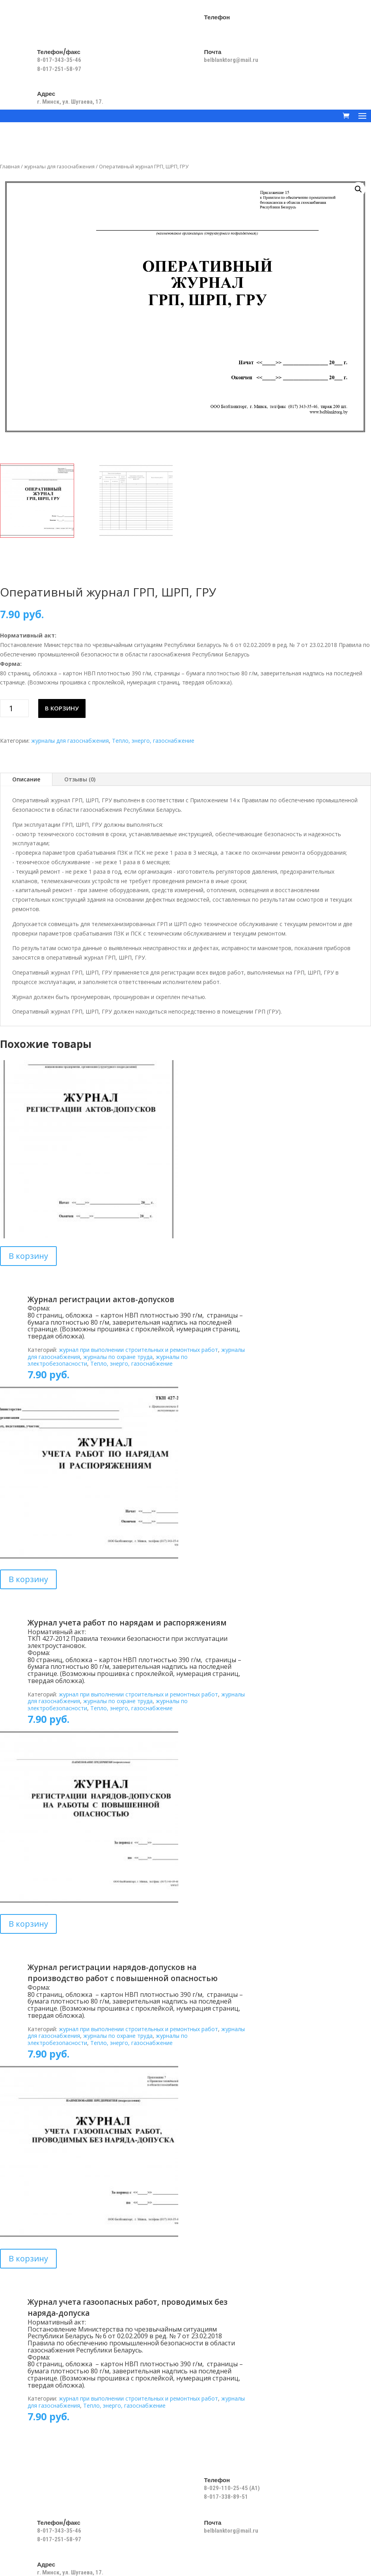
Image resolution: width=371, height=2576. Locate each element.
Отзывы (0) (79, 779)
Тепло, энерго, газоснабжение (153, 740)
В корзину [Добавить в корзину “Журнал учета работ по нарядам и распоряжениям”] (28, 1579)
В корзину (62, 708)
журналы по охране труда (118, 1357)
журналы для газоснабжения (59, 166)
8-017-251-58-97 (59, 69)
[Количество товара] (14, 708)
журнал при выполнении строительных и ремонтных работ (138, 1349)
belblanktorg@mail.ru (231, 59)
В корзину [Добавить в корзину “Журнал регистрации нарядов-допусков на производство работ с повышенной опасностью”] (28, 1923)
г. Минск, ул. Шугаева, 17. (70, 101)
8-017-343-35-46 (59, 59)
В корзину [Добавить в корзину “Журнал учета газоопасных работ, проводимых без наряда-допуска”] (28, 2258)
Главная (10, 166)
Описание (26, 779)
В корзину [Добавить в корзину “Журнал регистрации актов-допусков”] (28, 1256)
